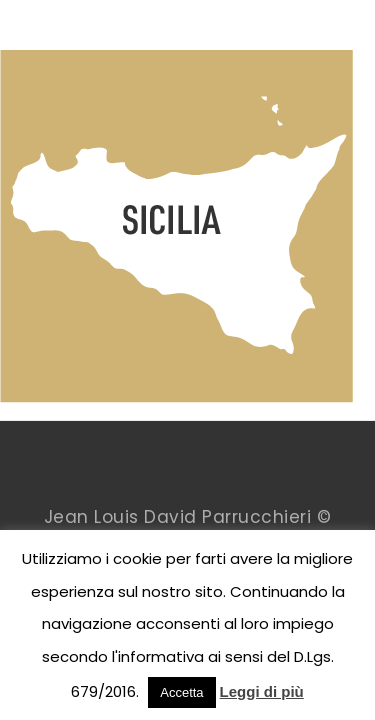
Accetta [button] (181, 692)
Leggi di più (262, 691)
